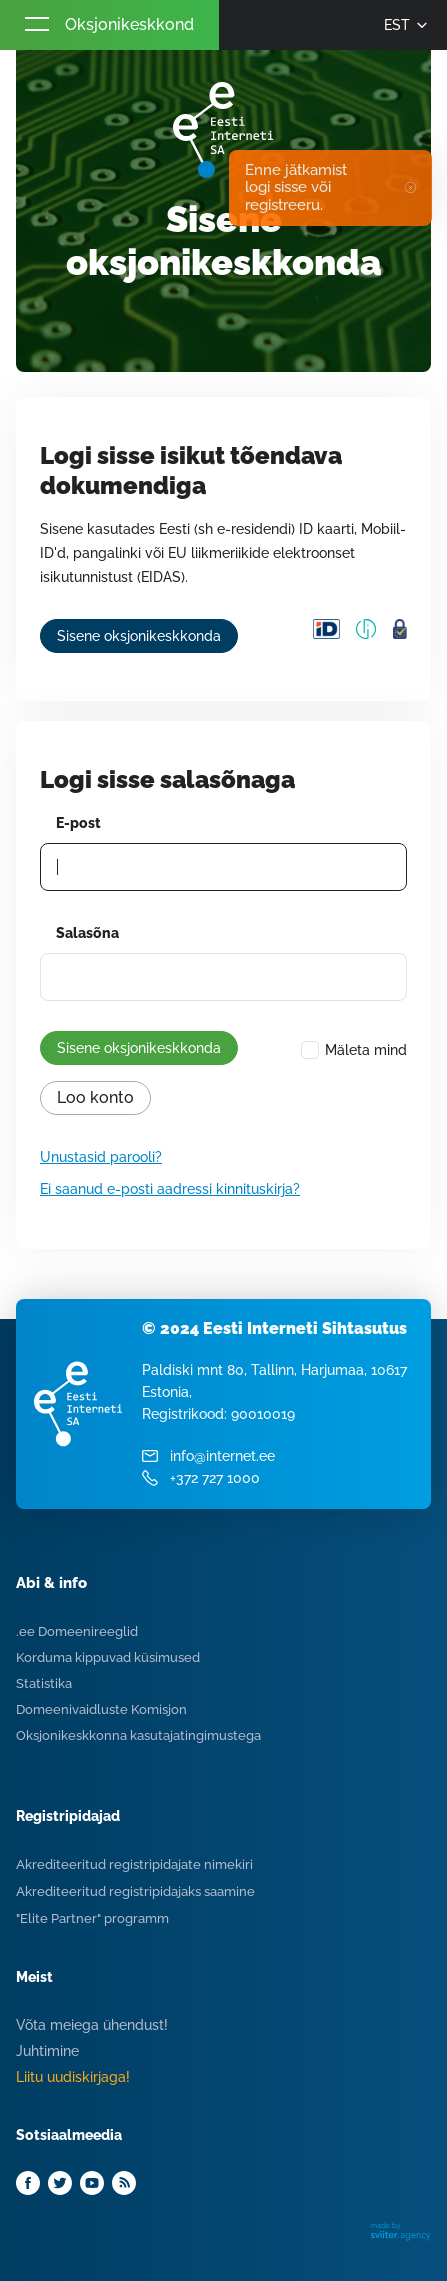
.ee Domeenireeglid (77, 1631)
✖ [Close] (410, 188)
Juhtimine (47, 2051)
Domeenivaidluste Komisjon (101, 1709)
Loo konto (95, 1097)
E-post (78, 823)
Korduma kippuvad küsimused (108, 1657)
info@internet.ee (222, 1456)
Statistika (44, 1683)
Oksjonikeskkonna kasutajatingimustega (138, 1735)
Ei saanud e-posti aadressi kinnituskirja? (170, 1189)
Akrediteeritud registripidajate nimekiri (134, 1864)
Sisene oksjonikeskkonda (139, 636)
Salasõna (87, 933)
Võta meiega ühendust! (92, 2025)
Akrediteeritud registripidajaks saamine (135, 1891)
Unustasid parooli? (101, 1157)
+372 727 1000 (215, 1478)
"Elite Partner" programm (92, 1918)
